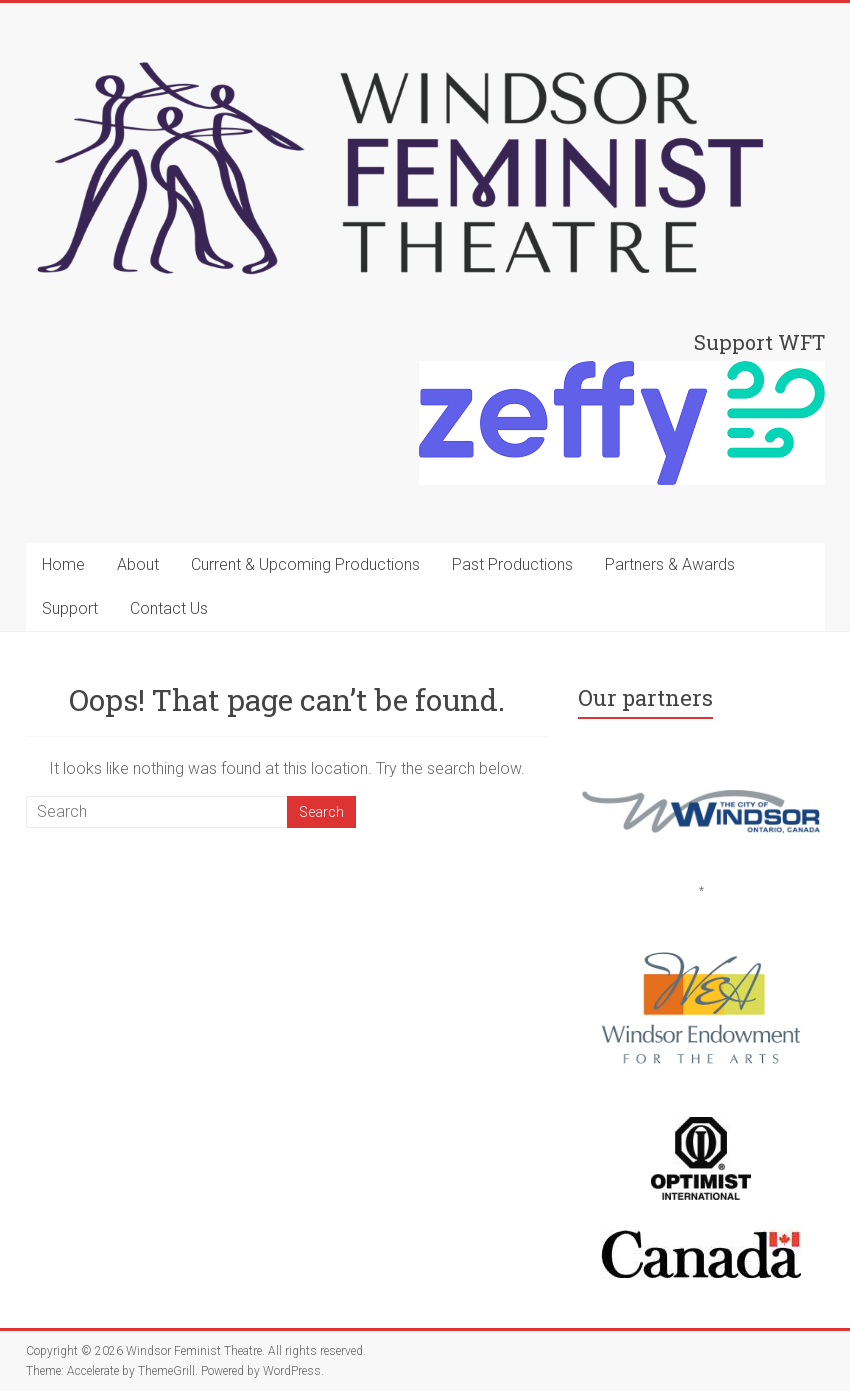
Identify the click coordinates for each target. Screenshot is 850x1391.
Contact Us (169, 608)
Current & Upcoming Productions (305, 564)
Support (70, 608)
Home (63, 564)
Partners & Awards (670, 564)
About (138, 564)
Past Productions (512, 564)
